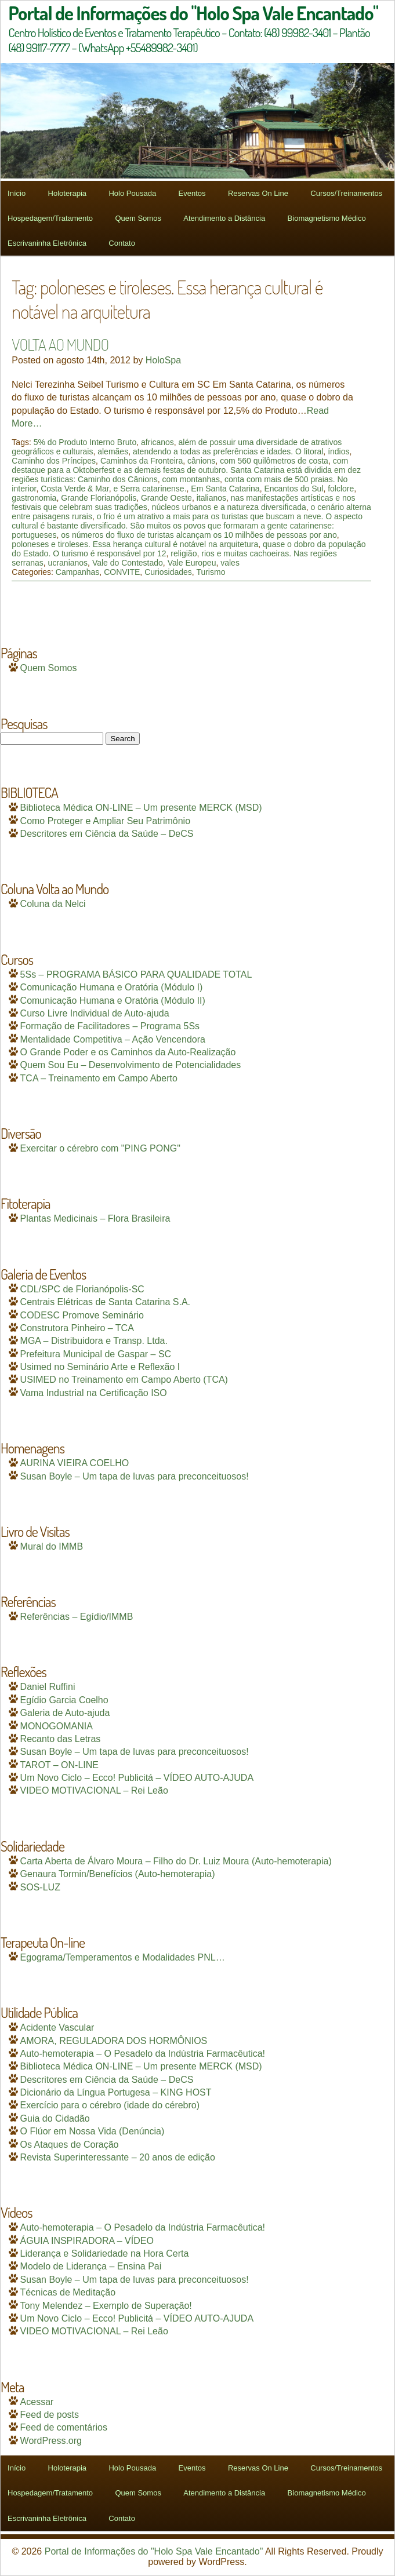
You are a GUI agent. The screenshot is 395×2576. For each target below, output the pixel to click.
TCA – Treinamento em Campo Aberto (98, 1078)
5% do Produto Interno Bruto (85, 442)
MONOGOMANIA (56, 1726)
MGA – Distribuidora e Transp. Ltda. (94, 1341)
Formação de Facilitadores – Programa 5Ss (110, 1026)
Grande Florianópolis (98, 497)
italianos (211, 497)
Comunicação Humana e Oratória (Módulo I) (111, 987)
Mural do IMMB (51, 1546)
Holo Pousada (132, 193)
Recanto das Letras (60, 1739)
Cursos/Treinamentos (346, 193)
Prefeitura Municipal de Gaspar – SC (96, 1354)
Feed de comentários (63, 2427)
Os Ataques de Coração (69, 2144)
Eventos (192, 193)
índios (338, 451)
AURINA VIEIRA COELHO (74, 1463)
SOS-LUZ (40, 1887)
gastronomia (34, 497)
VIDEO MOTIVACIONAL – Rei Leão (94, 1790)
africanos (157, 442)
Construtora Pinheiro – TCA (77, 1328)
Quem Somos (138, 218)
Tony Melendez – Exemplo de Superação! (106, 2306)
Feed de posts (49, 2415)
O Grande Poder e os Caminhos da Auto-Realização (128, 1052)
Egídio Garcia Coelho (64, 1700)
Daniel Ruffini (47, 1687)
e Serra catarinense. (149, 488)
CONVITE (122, 572)
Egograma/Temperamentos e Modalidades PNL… (122, 1957)
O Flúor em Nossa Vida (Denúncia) (92, 2131)
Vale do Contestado (127, 562)
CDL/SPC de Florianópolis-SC (82, 1289)
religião (184, 553)
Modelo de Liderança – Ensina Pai (91, 2266)
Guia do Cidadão (55, 2118)
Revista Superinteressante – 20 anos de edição (117, 2157)
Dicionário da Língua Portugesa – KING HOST (116, 2092)
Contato (121, 243)
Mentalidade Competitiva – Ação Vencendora (112, 1039)
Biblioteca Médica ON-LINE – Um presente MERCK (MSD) (141, 807)
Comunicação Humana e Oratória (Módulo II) (112, 1000)
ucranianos (68, 562)
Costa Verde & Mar (75, 488)
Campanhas (78, 572)
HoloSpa (163, 360)
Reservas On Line (258, 193)
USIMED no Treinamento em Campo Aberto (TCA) (124, 1379)
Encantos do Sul (293, 488)
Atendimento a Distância (224, 218)
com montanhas (191, 479)
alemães (112, 451)
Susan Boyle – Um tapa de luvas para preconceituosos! (134, 1476)
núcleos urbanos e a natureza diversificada (229, 507)
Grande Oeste (166, 497)
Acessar (37, 2402)
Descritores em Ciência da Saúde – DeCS (107, 834)
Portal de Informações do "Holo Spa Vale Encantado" (154, 2551)
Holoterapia (67, 193)
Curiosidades (168, 572)
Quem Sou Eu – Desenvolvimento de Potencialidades (130, 1065)
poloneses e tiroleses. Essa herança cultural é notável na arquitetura (135, 544)
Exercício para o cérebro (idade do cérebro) (110, 2105)
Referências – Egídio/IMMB (76, 1617)
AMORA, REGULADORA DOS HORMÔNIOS (114, 2041)
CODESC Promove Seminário (82, 1315)
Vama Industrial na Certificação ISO (93, 1393)
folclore (341, 488)
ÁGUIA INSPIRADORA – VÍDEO (87, 2241)
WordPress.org (51, 2441)
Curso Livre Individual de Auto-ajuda (94, 1013)
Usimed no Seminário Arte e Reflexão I (100, 1367)
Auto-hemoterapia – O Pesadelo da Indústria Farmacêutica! (142, 2053)
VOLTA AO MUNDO (60, 344)
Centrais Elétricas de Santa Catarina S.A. (105, 1302)
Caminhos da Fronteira (141, 460)
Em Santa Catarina (225, 488)
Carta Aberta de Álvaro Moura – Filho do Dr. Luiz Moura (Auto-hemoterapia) (176, 1861)
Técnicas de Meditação (68, 2292)
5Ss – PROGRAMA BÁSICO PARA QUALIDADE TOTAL (136, 974)
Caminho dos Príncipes (54, 460)
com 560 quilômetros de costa (274, 460)
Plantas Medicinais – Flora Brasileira (95, 1218)
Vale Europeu (192, 562)
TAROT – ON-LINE (59, 1765)
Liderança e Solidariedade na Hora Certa (104, 2253)
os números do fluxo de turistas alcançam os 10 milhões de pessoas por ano (199, 535)
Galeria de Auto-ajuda (65, 1713)
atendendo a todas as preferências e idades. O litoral (228, 451)
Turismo (210, 572)
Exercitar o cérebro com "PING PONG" (100, 1148)
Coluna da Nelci (53, 904)
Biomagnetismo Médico (327, 218)
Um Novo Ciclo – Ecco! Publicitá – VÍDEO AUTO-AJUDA (137, 1778)
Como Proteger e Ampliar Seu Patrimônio (105, 821)
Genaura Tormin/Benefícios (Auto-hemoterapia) (117, 1874)
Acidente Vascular (57, 2027)
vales (230, 562)
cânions (201, 460)
